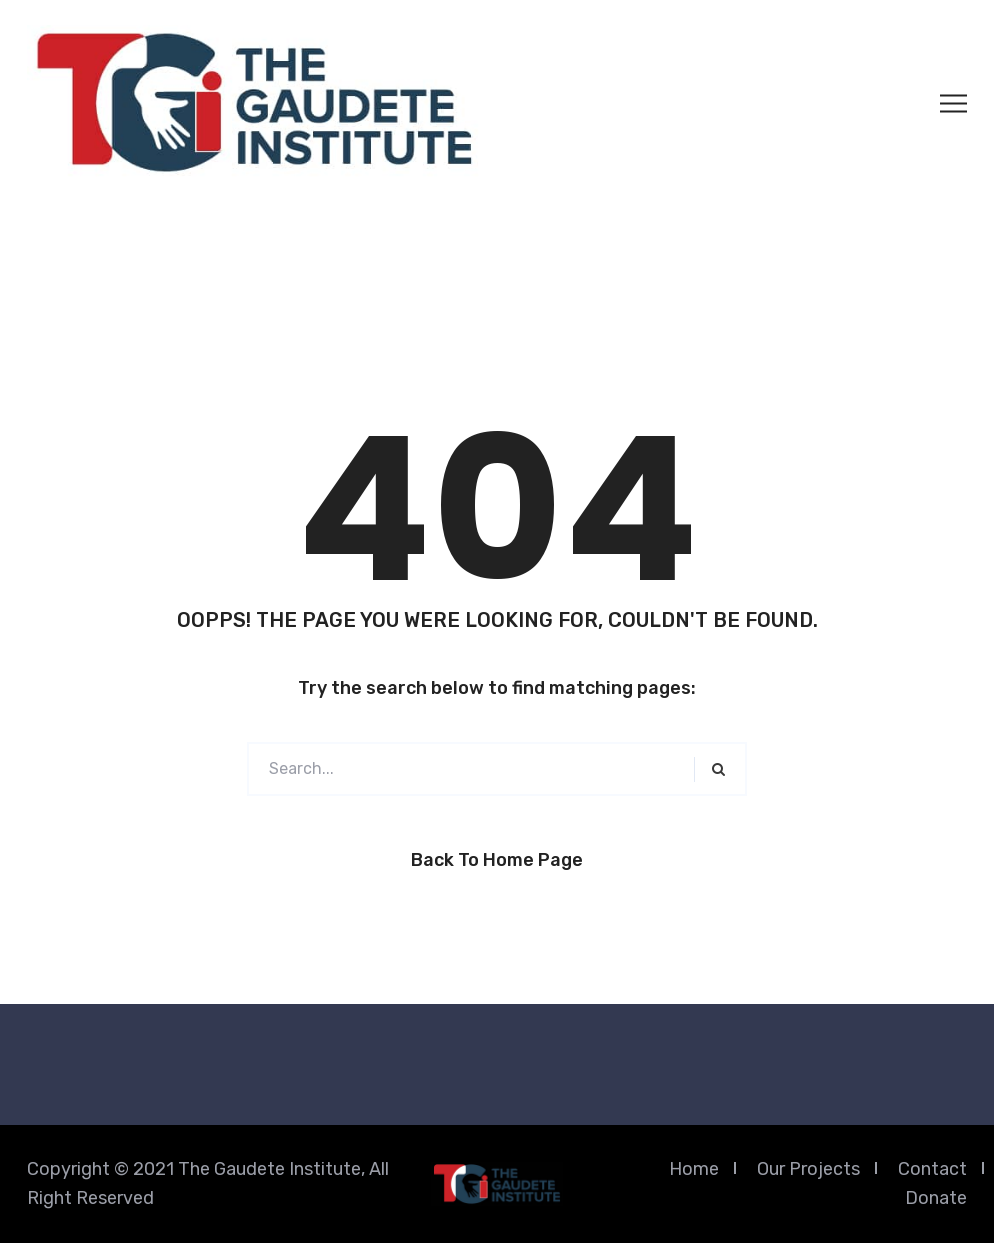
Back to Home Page (497, 860)
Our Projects (808, 1169)
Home (694, 1169)
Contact (932, 1169)
